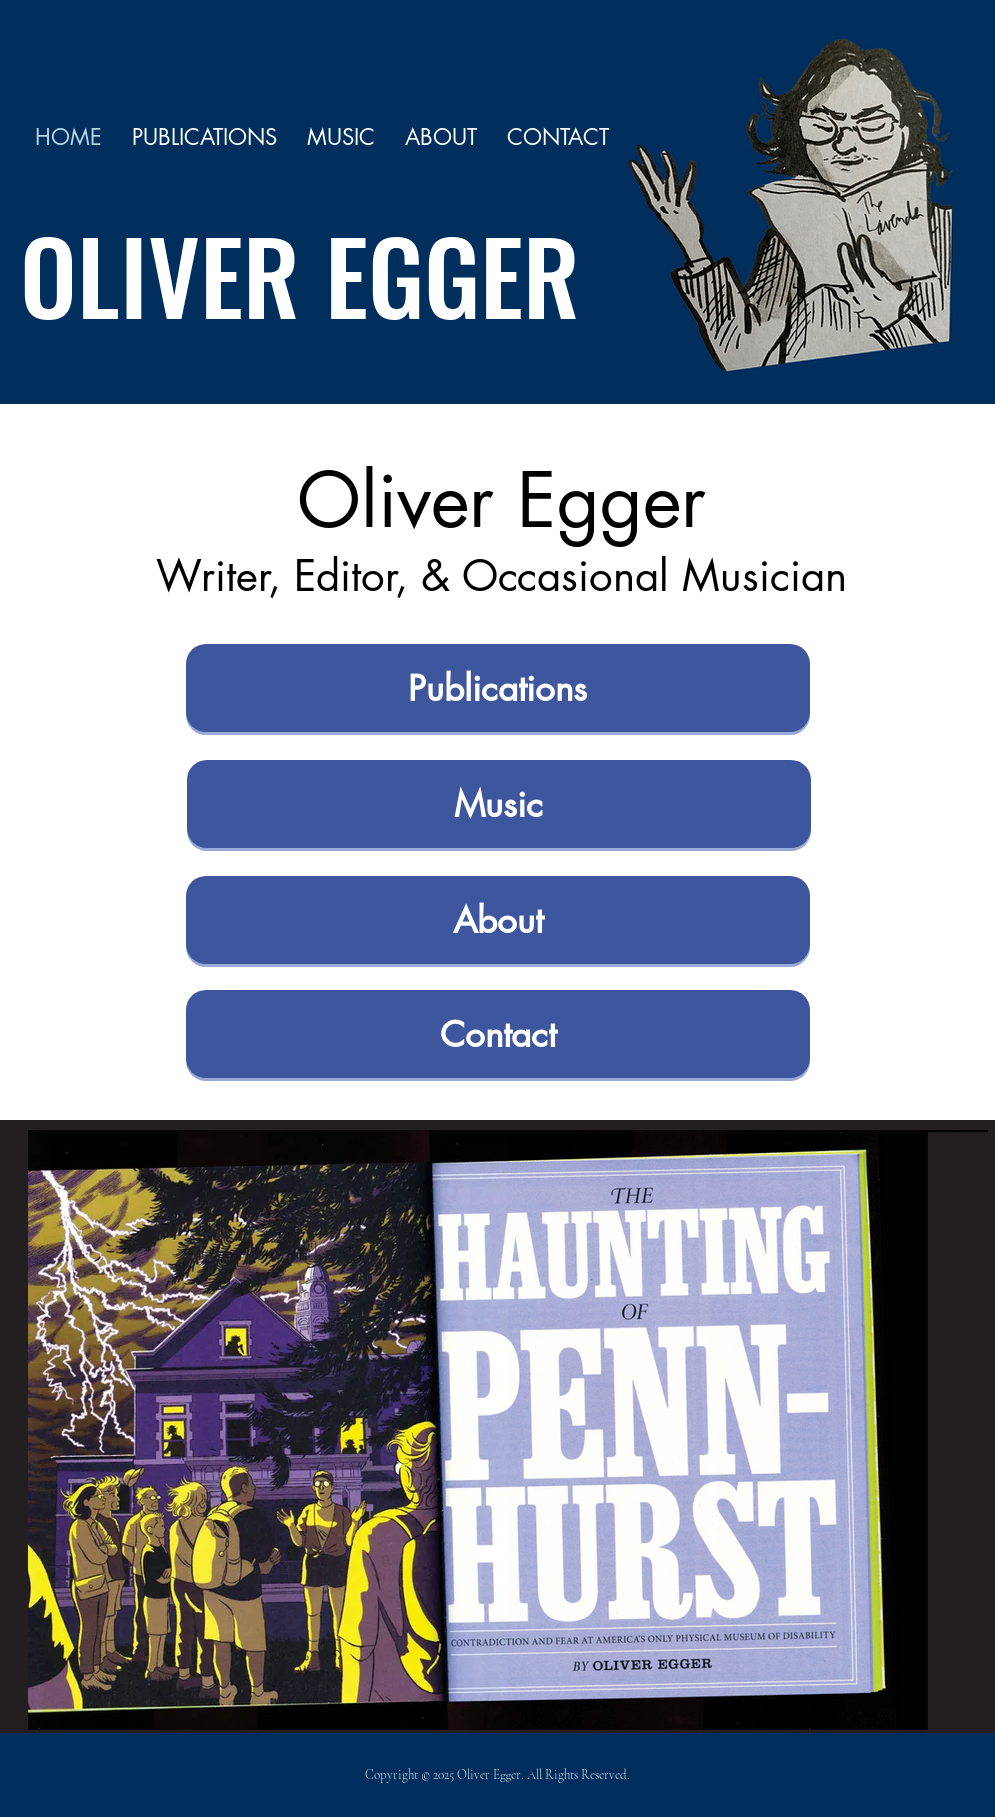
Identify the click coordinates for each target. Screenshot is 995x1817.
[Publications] (498, 688)
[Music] (499, 804)
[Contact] (498, 1034)
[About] (498, 920)
